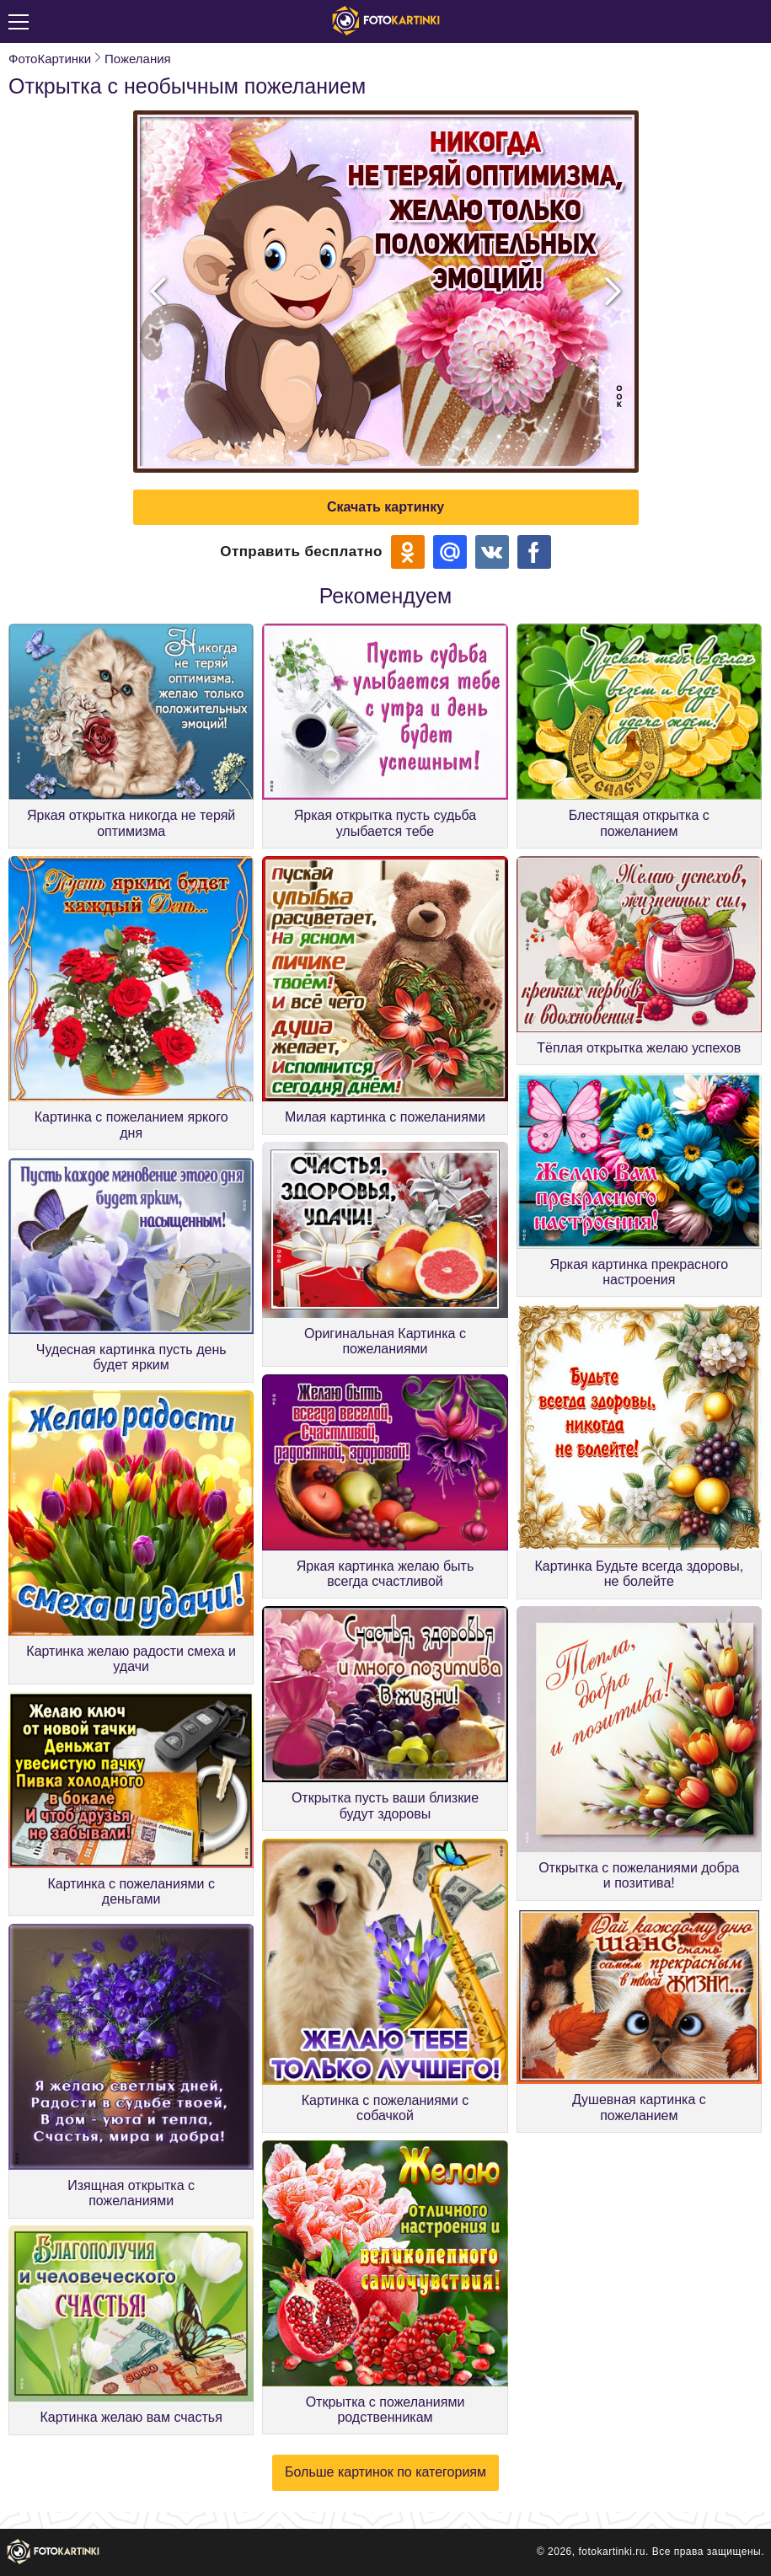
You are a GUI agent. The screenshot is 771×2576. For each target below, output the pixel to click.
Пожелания (137, 58)
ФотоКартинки (49, 58)
